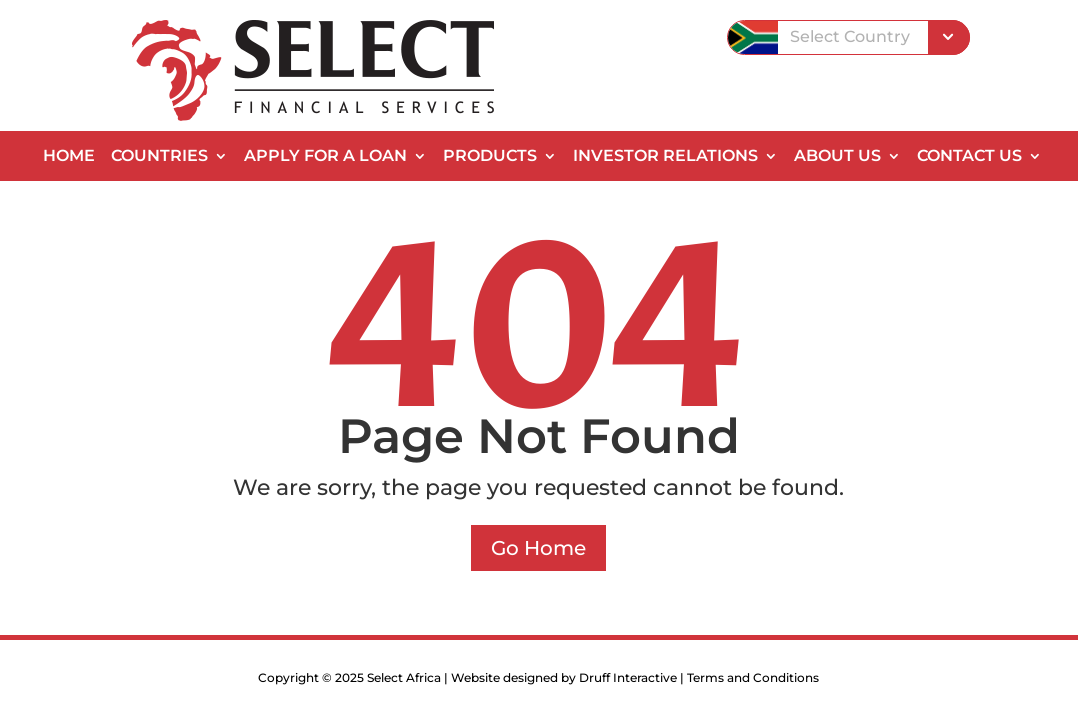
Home (69, 157)
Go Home (538, 548)
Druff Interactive (628, 677)
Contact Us (969, 157)
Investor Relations (665, 157)
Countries (159, 157)
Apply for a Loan (325, 157)
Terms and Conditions (753, 677)
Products (490, 157)
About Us (837, 157)
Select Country (850, 36)
